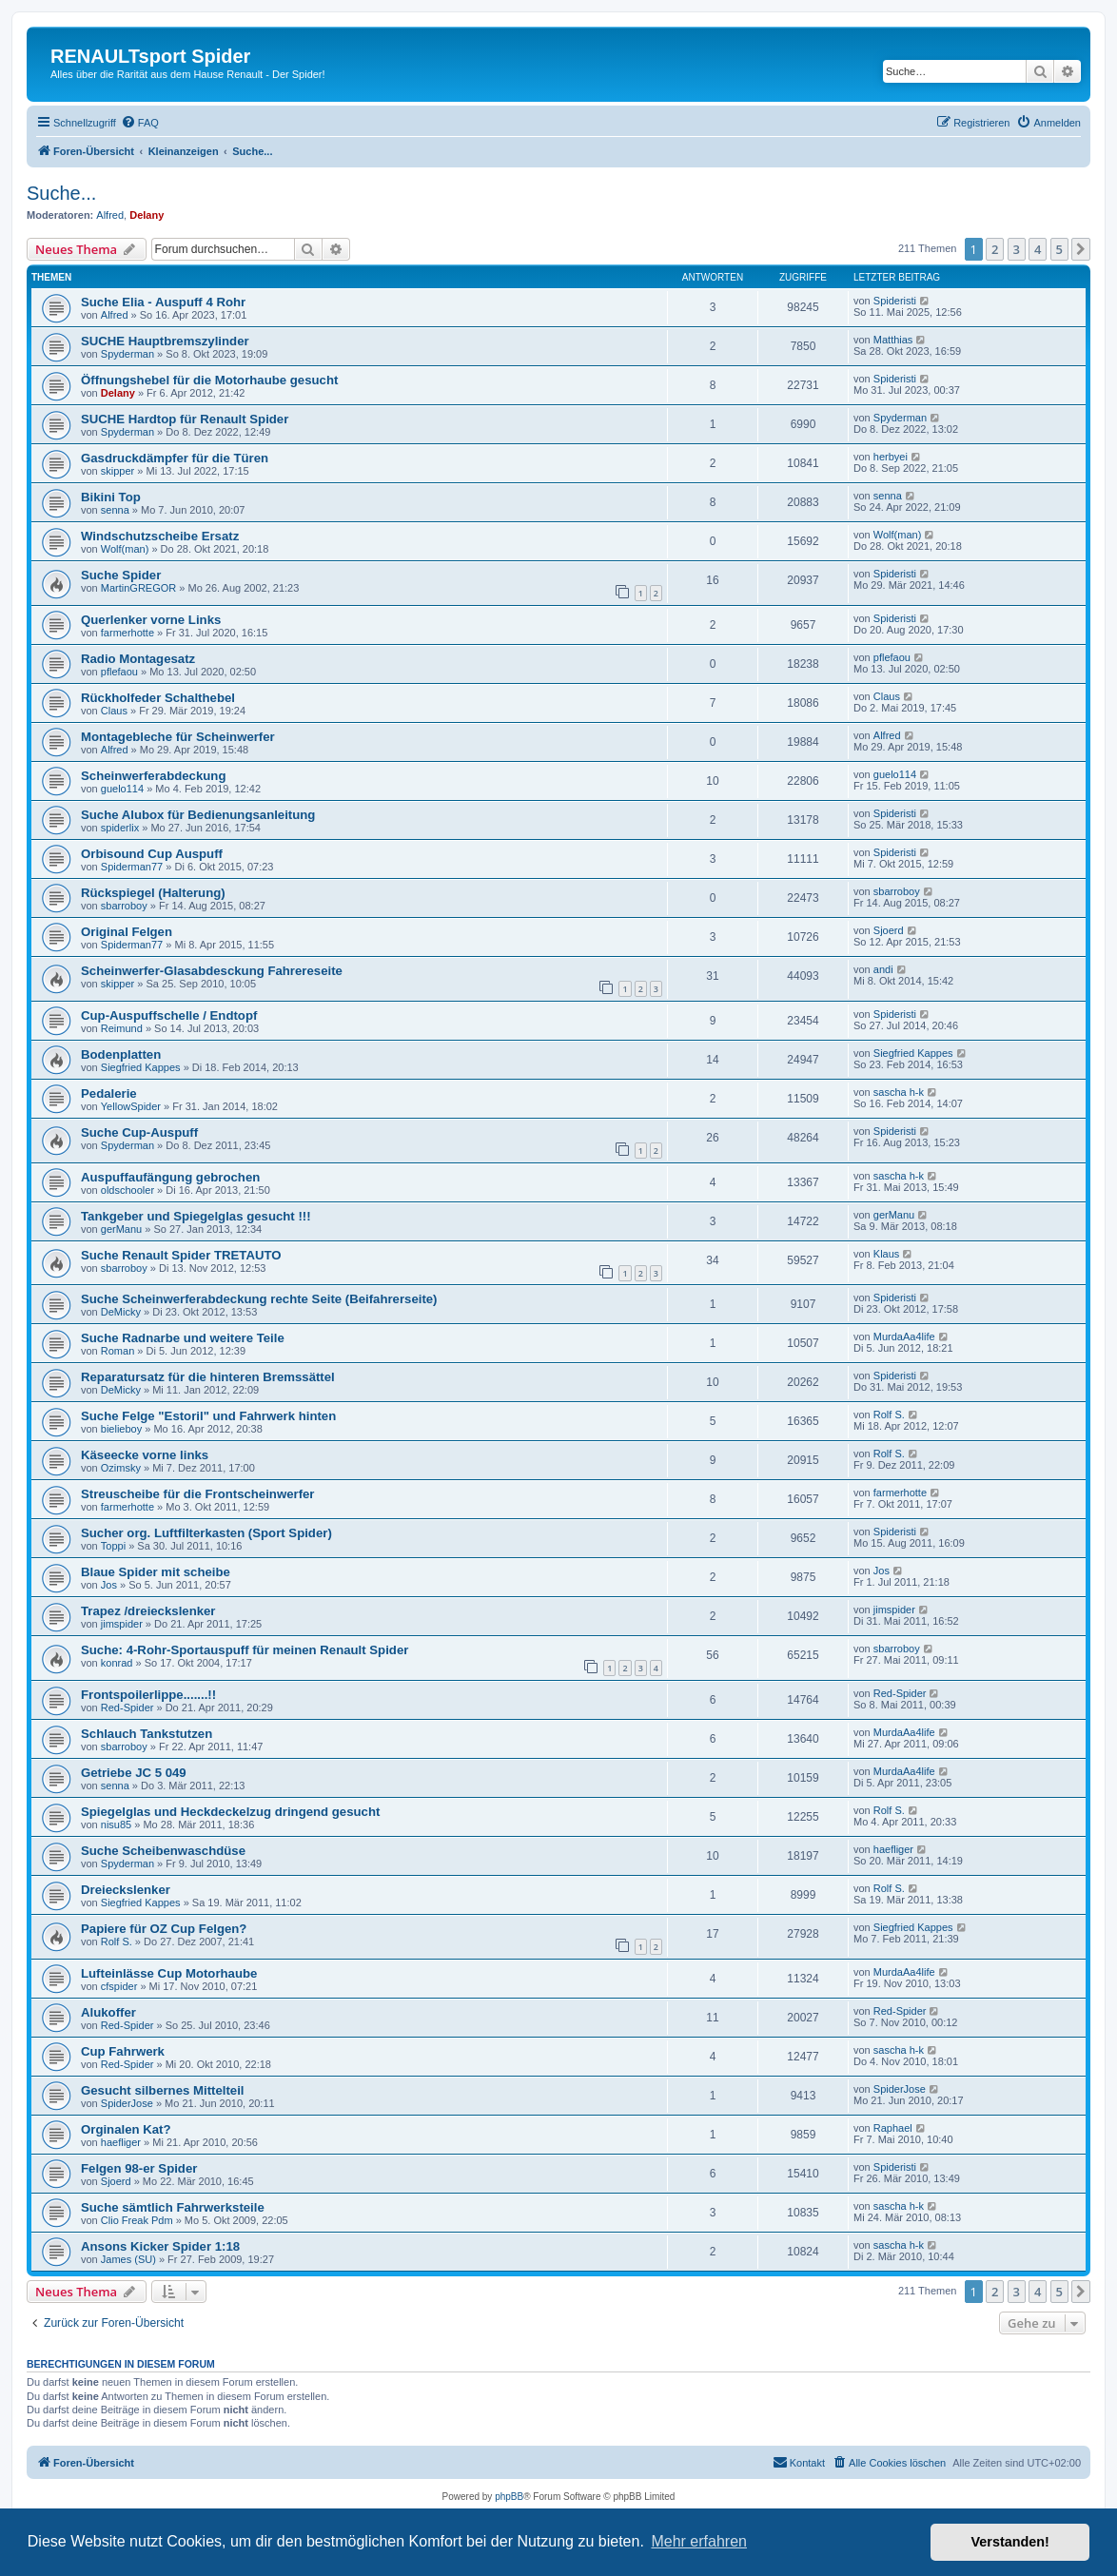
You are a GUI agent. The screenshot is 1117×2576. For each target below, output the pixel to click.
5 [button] (1059, 249)
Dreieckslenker (125, 1890)
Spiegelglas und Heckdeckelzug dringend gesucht (230, 1812)
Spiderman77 (132, 866)
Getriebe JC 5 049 (133, 1773)
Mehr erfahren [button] (699, 2541)
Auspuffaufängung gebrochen (170, 1177)
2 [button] (994, 249)
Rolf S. (889, 1414)
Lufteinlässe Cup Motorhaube (169, 1973)
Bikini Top (111, 497)
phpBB (509, 2496)
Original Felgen (126, 932)
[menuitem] (140, 122)
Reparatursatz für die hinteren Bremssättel (208, 1377)
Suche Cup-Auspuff (139, 1132)
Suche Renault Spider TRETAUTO (181, 1255)
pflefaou (119, 671)
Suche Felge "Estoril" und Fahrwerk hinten (208, 1416)
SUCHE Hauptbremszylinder (165, 341)
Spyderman (127, 354)
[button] (1080, 249)
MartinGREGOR (138, 588)
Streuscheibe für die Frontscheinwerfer (198, 1494)
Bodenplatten (121, 1054)
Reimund (122, 1028)
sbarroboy (124, 905)
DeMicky (121, 1311)
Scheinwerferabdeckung (153, 776)
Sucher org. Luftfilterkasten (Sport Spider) (206, 1533)
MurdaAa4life (904, 1336)
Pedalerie (109, 1093)
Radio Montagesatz (138, 659)
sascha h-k (898, 1092)
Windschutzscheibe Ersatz (160, 536)
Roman (117, 1350)
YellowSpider (131, 1106)
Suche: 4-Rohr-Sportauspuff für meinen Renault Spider (244, 1650)
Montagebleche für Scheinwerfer (178, 737)
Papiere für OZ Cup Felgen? (163, 1929)
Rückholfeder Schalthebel (158, 698)
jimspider (122, 1624)
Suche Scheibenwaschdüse (163, 1851)
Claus (114, 710)
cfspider (119, 1986)
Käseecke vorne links (144, 1455)
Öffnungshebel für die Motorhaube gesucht (209, 380)
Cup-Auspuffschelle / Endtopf (169, 1015)
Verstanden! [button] (1010, 2541)
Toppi (113, 1545)
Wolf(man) (125, 549)
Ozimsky (121, 1467)
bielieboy (121, 1428)
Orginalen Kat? (126, 2129)
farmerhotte (127, 632)
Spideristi (894, 300)
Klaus (886, 1253)
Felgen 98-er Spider (139, 2168)
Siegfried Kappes (141, 1067)
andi (883, 969)
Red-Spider (127, 1707)
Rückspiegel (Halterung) (153, 893)
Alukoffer (108, 2012)
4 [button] (1037, 249)
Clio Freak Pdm (137, 2220)
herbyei (890, 456)
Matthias (893, 339)
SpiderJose (127, 2103)
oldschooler (127, 1190)
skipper (117, 471)
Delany (146, 215)
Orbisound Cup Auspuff (152, 854)
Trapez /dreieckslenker (148, 1611)
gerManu (121, 1229)
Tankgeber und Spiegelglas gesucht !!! (196, 1216)
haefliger (893, 1849)
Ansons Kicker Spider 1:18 (160, 2246)
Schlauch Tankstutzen (146, 1734)
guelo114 (122, 788)
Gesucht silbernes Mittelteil (162, 2090)
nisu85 (116, 1824)
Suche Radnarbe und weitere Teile (182, 1338)
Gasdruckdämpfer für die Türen (174, 458)
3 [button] (1016, 249)
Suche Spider (121, 575)
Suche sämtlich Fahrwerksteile (173, 2207)
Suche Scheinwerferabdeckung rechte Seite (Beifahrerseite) (259, 1299)
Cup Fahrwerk (123, 2051)
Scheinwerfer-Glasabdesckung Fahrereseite (212, 971)
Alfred (110, 215)
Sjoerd (888, 930)
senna (115, 510)
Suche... (61, 193)
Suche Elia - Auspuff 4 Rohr (163, 302)
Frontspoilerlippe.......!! (148, 1695)
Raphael (892, 2128)
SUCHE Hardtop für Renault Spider (184, 419)
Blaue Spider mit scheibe (155, 1572)
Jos (109, 1584)
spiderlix (120, 827)
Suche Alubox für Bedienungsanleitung (198, 815)
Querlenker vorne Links (151, 620)
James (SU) (128, 2259)
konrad (117, 1663)
